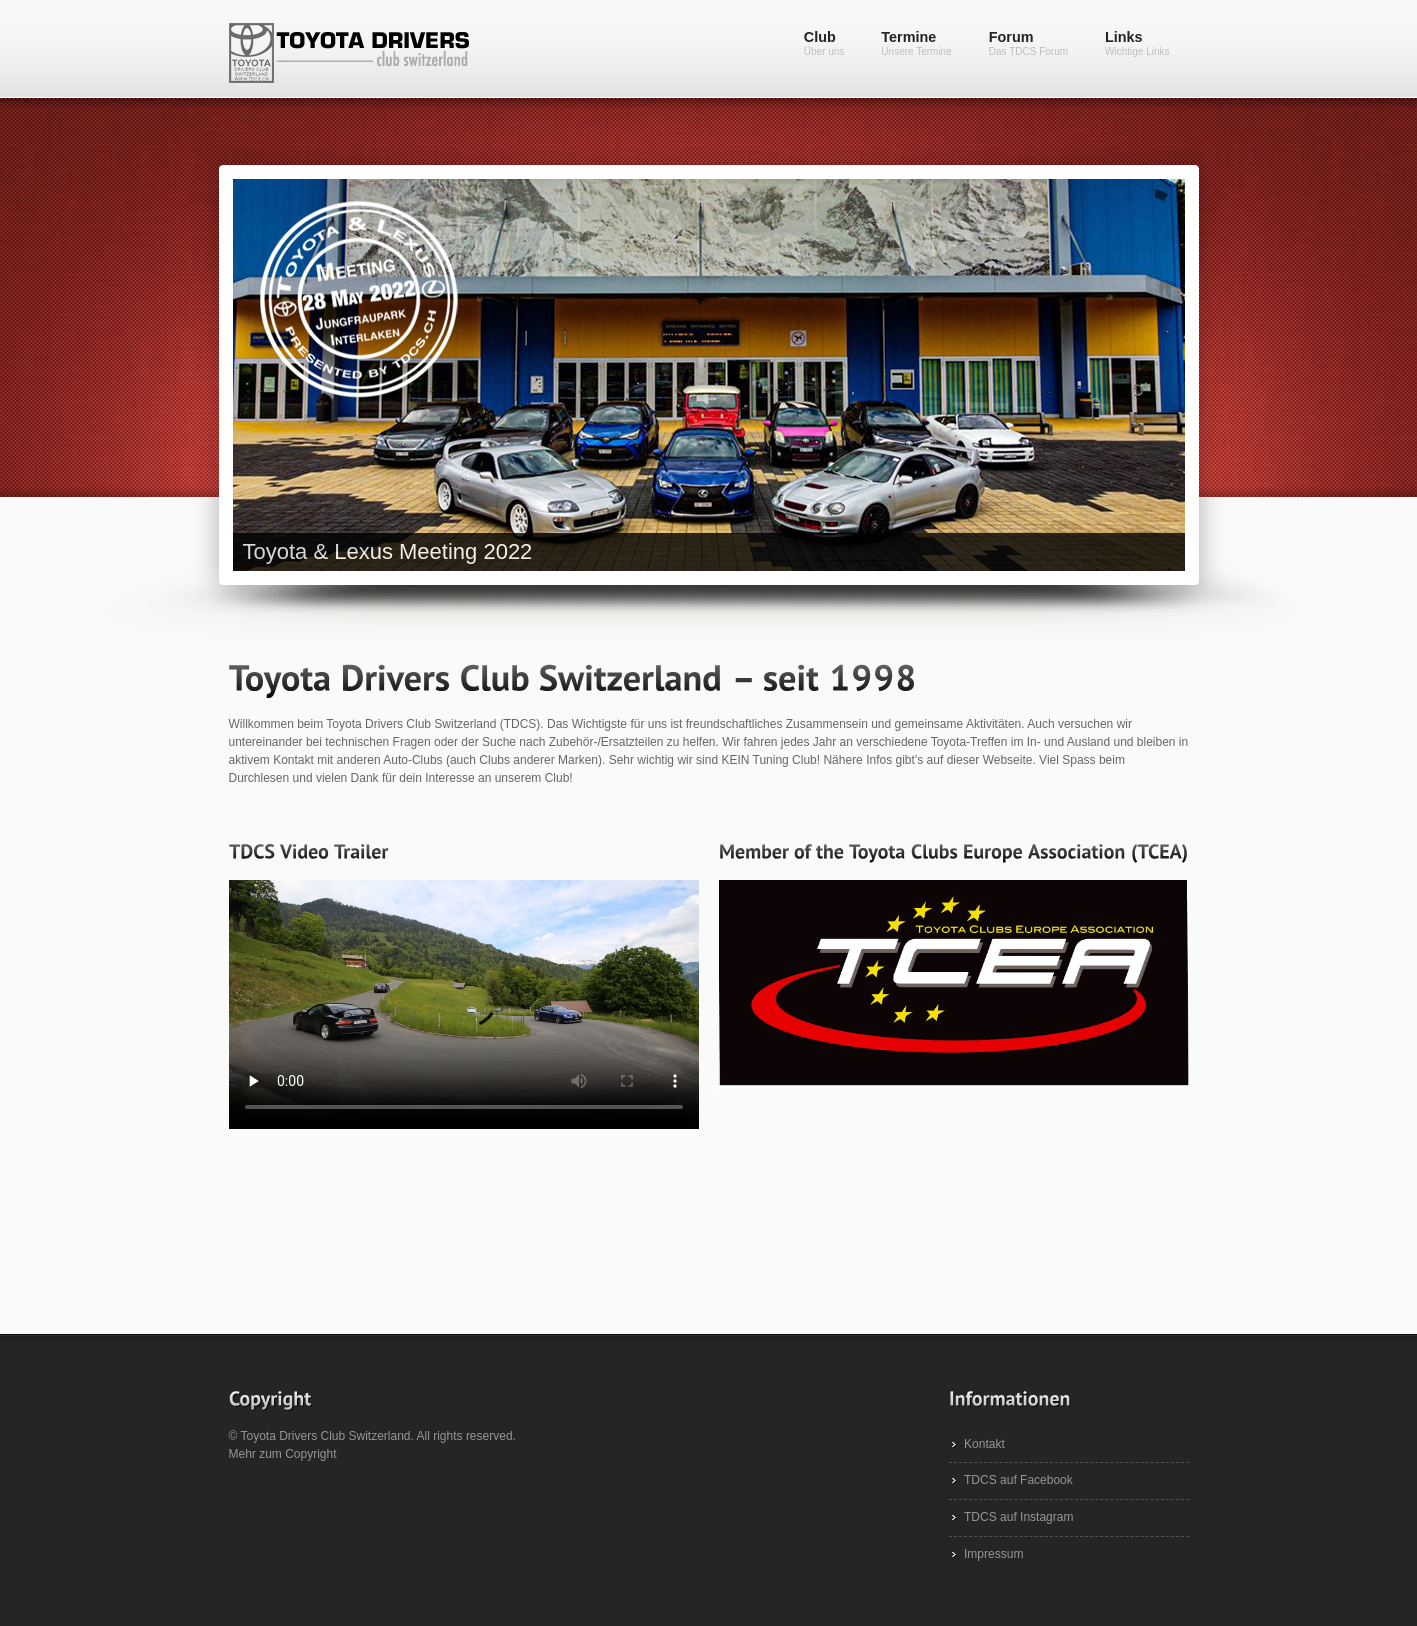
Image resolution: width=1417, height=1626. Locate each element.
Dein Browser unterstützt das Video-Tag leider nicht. (464, 1004)
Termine (916, 43)
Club (824, 43)
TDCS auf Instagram (1018, 1517)
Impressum (993, 1554)
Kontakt (984, 1444)
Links (1137, 43)
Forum (1028, 43)
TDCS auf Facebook (1018, 1480)
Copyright (310, 1454)
